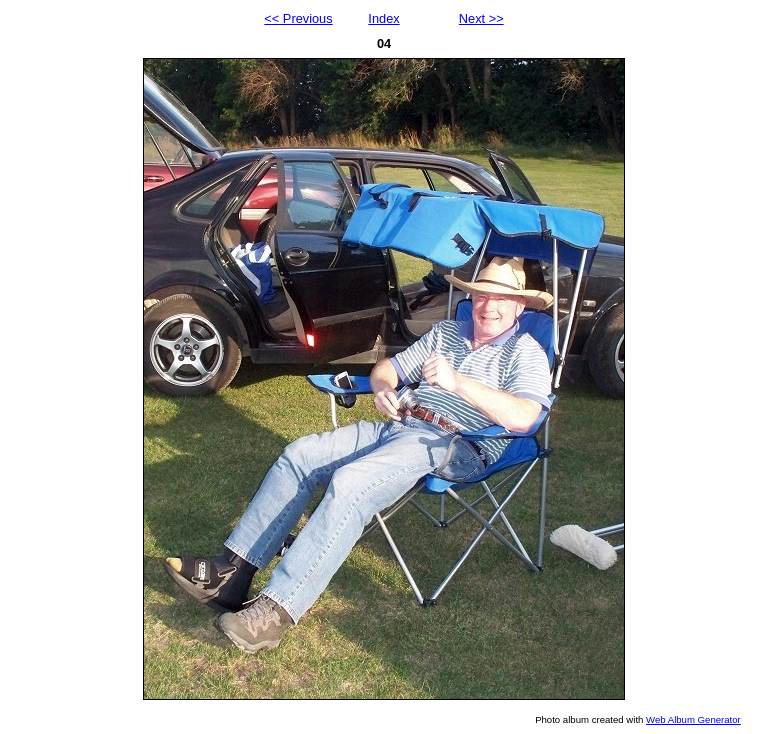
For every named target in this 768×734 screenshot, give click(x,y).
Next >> (481, 18)
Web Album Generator (693, 719)
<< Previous (298, 18)
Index (383, 18)
